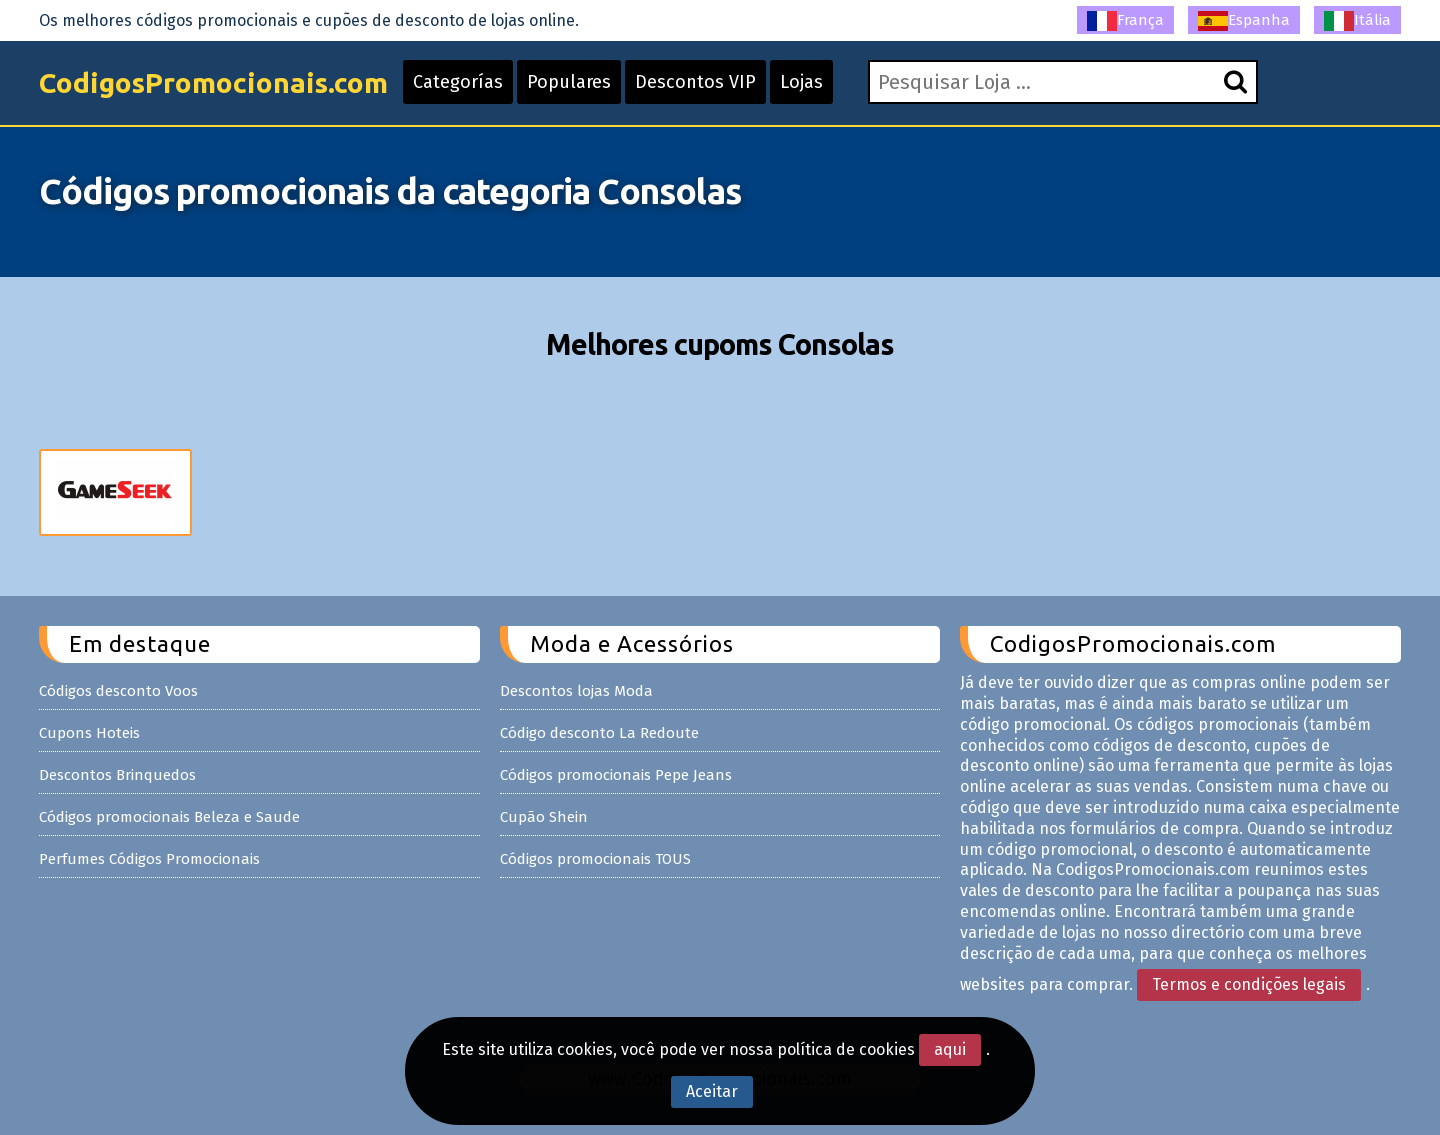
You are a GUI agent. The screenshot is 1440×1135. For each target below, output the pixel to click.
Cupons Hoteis (89, 733)
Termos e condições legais (1249, 984)
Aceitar (712, 1091)
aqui (950, 1049)
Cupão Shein (544, 817)
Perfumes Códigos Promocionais (149, 859)
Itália (1357, 21)
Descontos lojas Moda (576, 691)
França (1125, 21)
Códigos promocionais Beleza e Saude (169, 817)
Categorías (458, 82)
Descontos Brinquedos (117, 775)
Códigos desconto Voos (118, 691)
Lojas (801, 82)
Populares (569, 82)
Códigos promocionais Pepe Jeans (616, 775)
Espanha (1244, 21)
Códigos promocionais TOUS (595, 859)
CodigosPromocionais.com (213, 82)
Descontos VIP (695, 82)
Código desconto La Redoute (599, 733)
